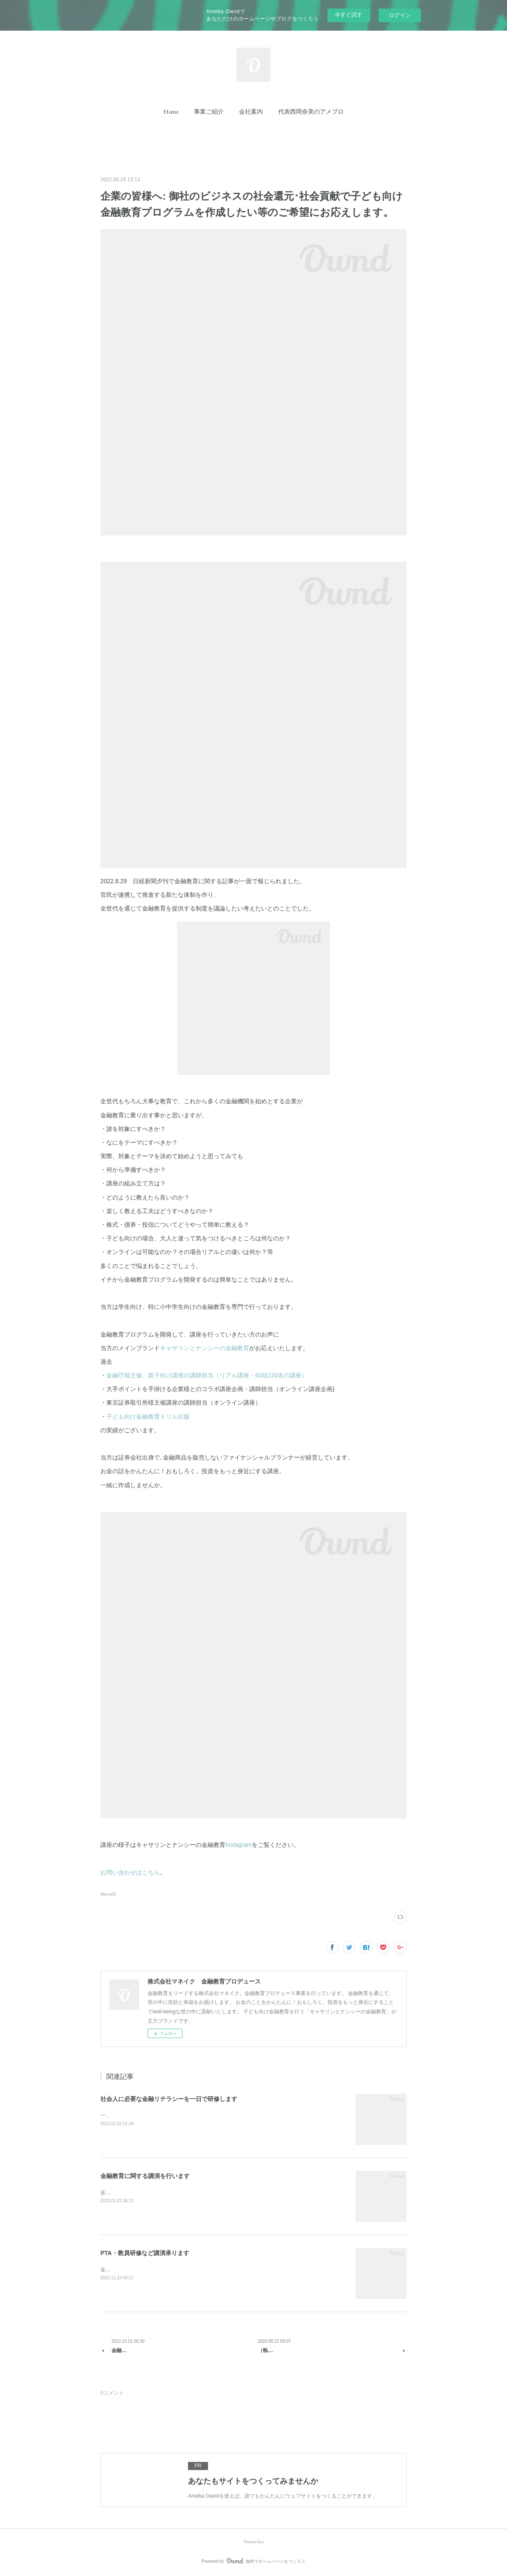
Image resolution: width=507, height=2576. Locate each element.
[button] (171, 111)
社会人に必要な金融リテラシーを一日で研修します (168, 2098)
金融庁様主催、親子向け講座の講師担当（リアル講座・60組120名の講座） (207, 1375)
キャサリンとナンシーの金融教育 (204, 1348)
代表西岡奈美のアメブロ (311, 111)
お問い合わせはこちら (130, 1872)
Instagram (238, 1844)
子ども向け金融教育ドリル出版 (148, 1416)
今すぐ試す (348, 14)
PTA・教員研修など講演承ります (144, 2253)
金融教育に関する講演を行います (145, 2175)
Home (171, 111)
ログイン (400, 15)
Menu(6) (108, 1894)
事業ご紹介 (209, 111)
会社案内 (251, 111)
